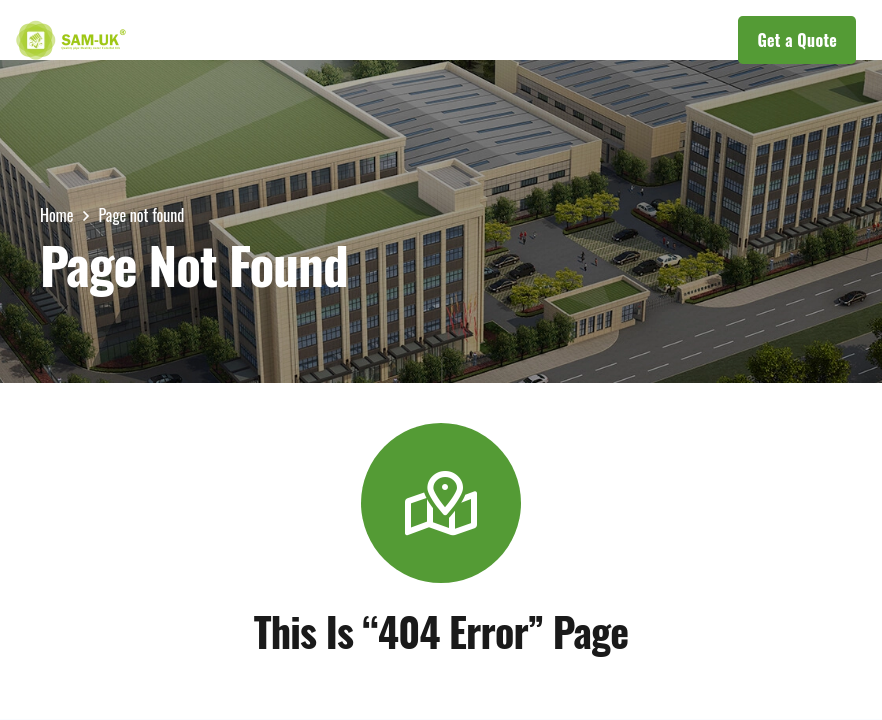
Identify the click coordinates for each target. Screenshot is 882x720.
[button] (410, 40)
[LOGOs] (71, 40)
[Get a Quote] (797, 40)
